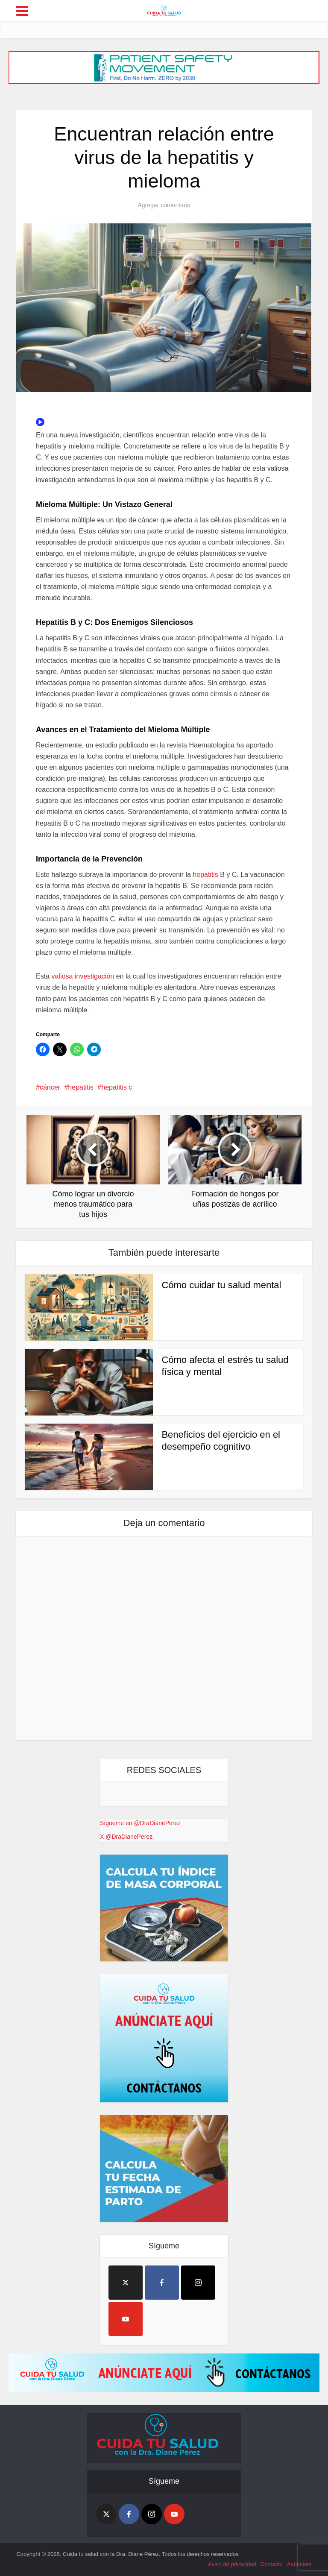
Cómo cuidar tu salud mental (221, 1285)
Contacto (272, 2564)
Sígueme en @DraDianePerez (140, 1823)
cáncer (50, 1087)
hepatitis (205, 874)
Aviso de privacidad (232, 2564)
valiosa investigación (82, 976)
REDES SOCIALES (164, 1770)
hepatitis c (116, 1087)
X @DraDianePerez (126, 1836)
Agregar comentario (164, 205)
